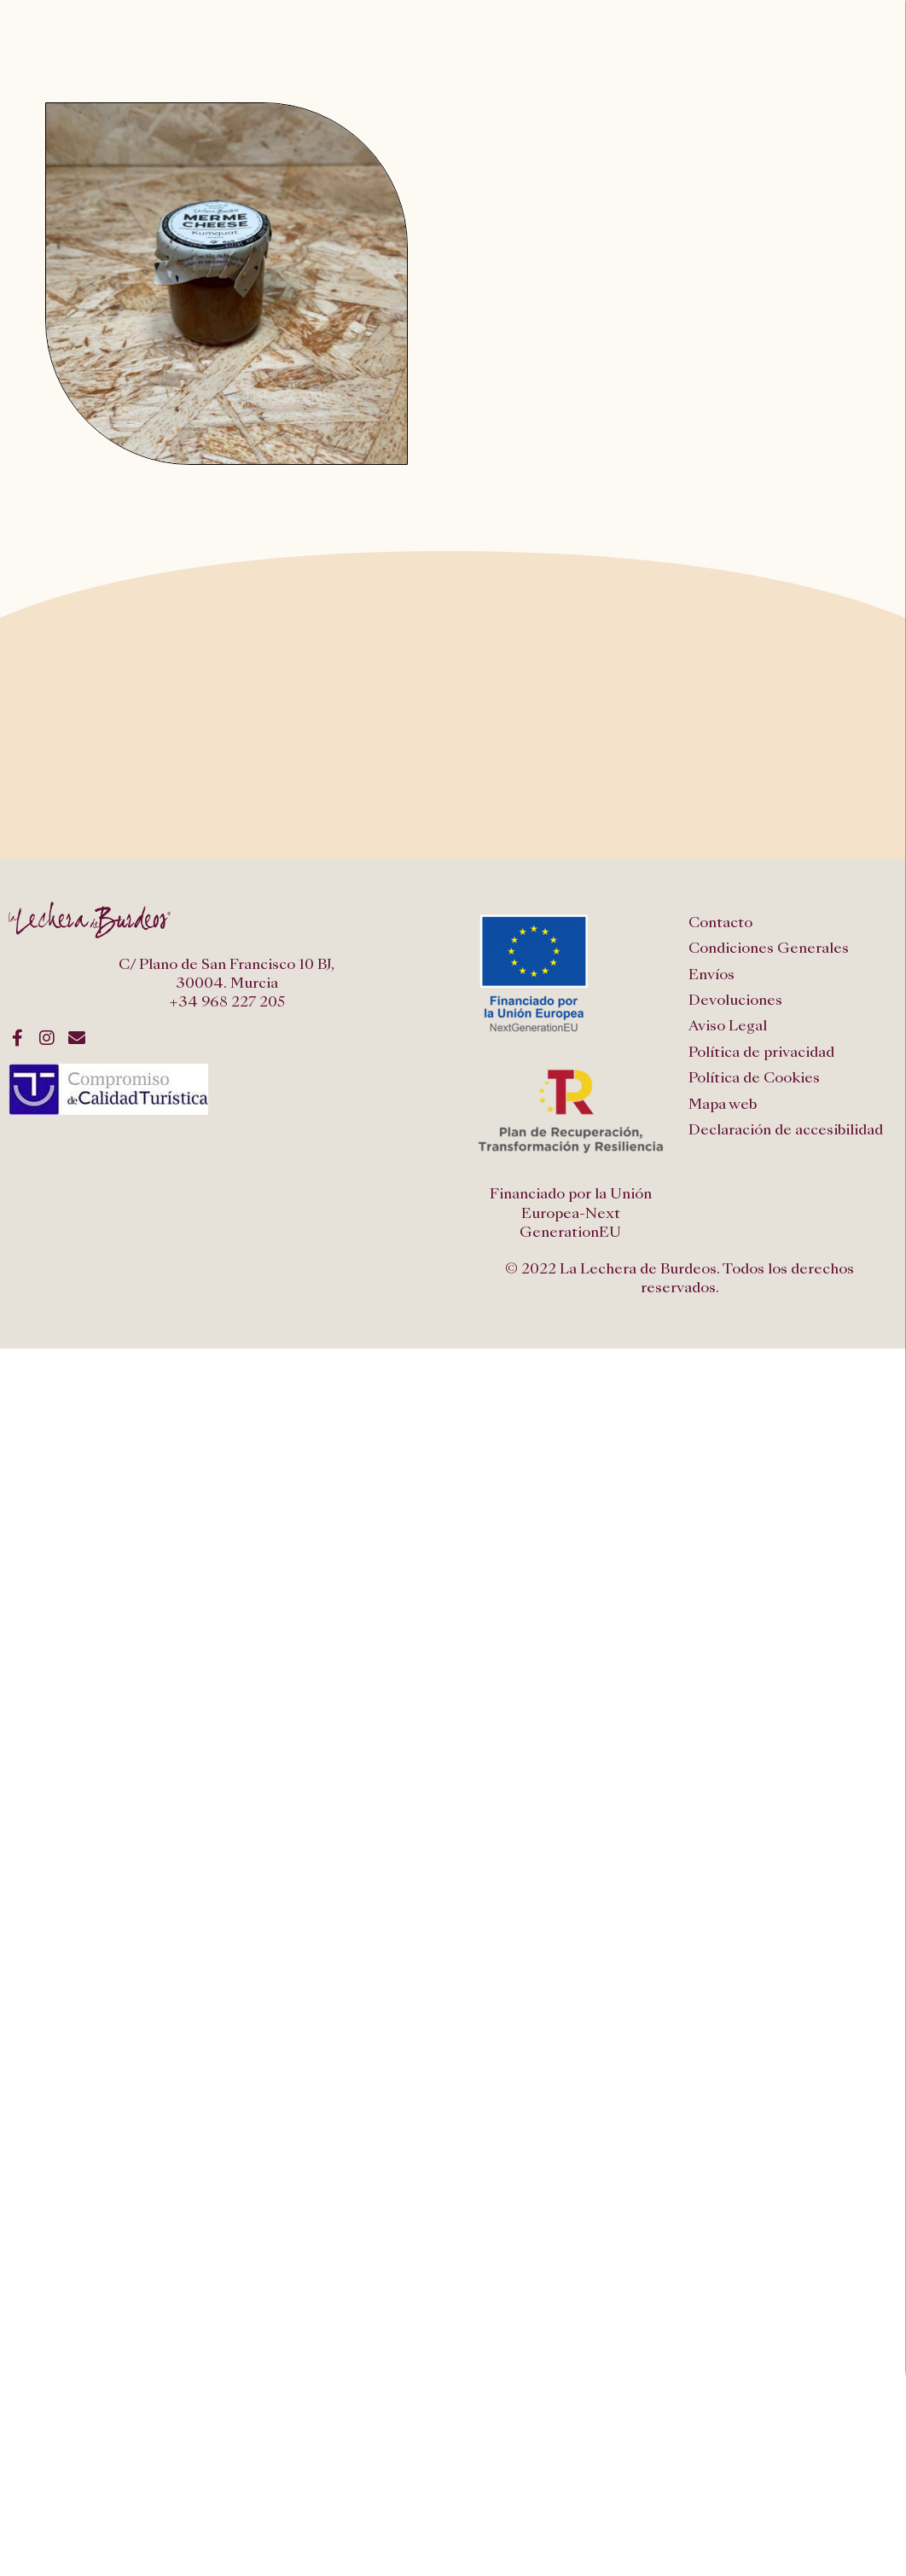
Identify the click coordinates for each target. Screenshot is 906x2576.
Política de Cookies (754, 1078)
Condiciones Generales (768, 948)
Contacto (720, 922)
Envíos (711, 974)
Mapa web (722, 1104)
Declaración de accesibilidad (785, 1130)
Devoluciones (735, 1000)
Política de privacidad (761, 1052)
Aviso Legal (727, 1026)
